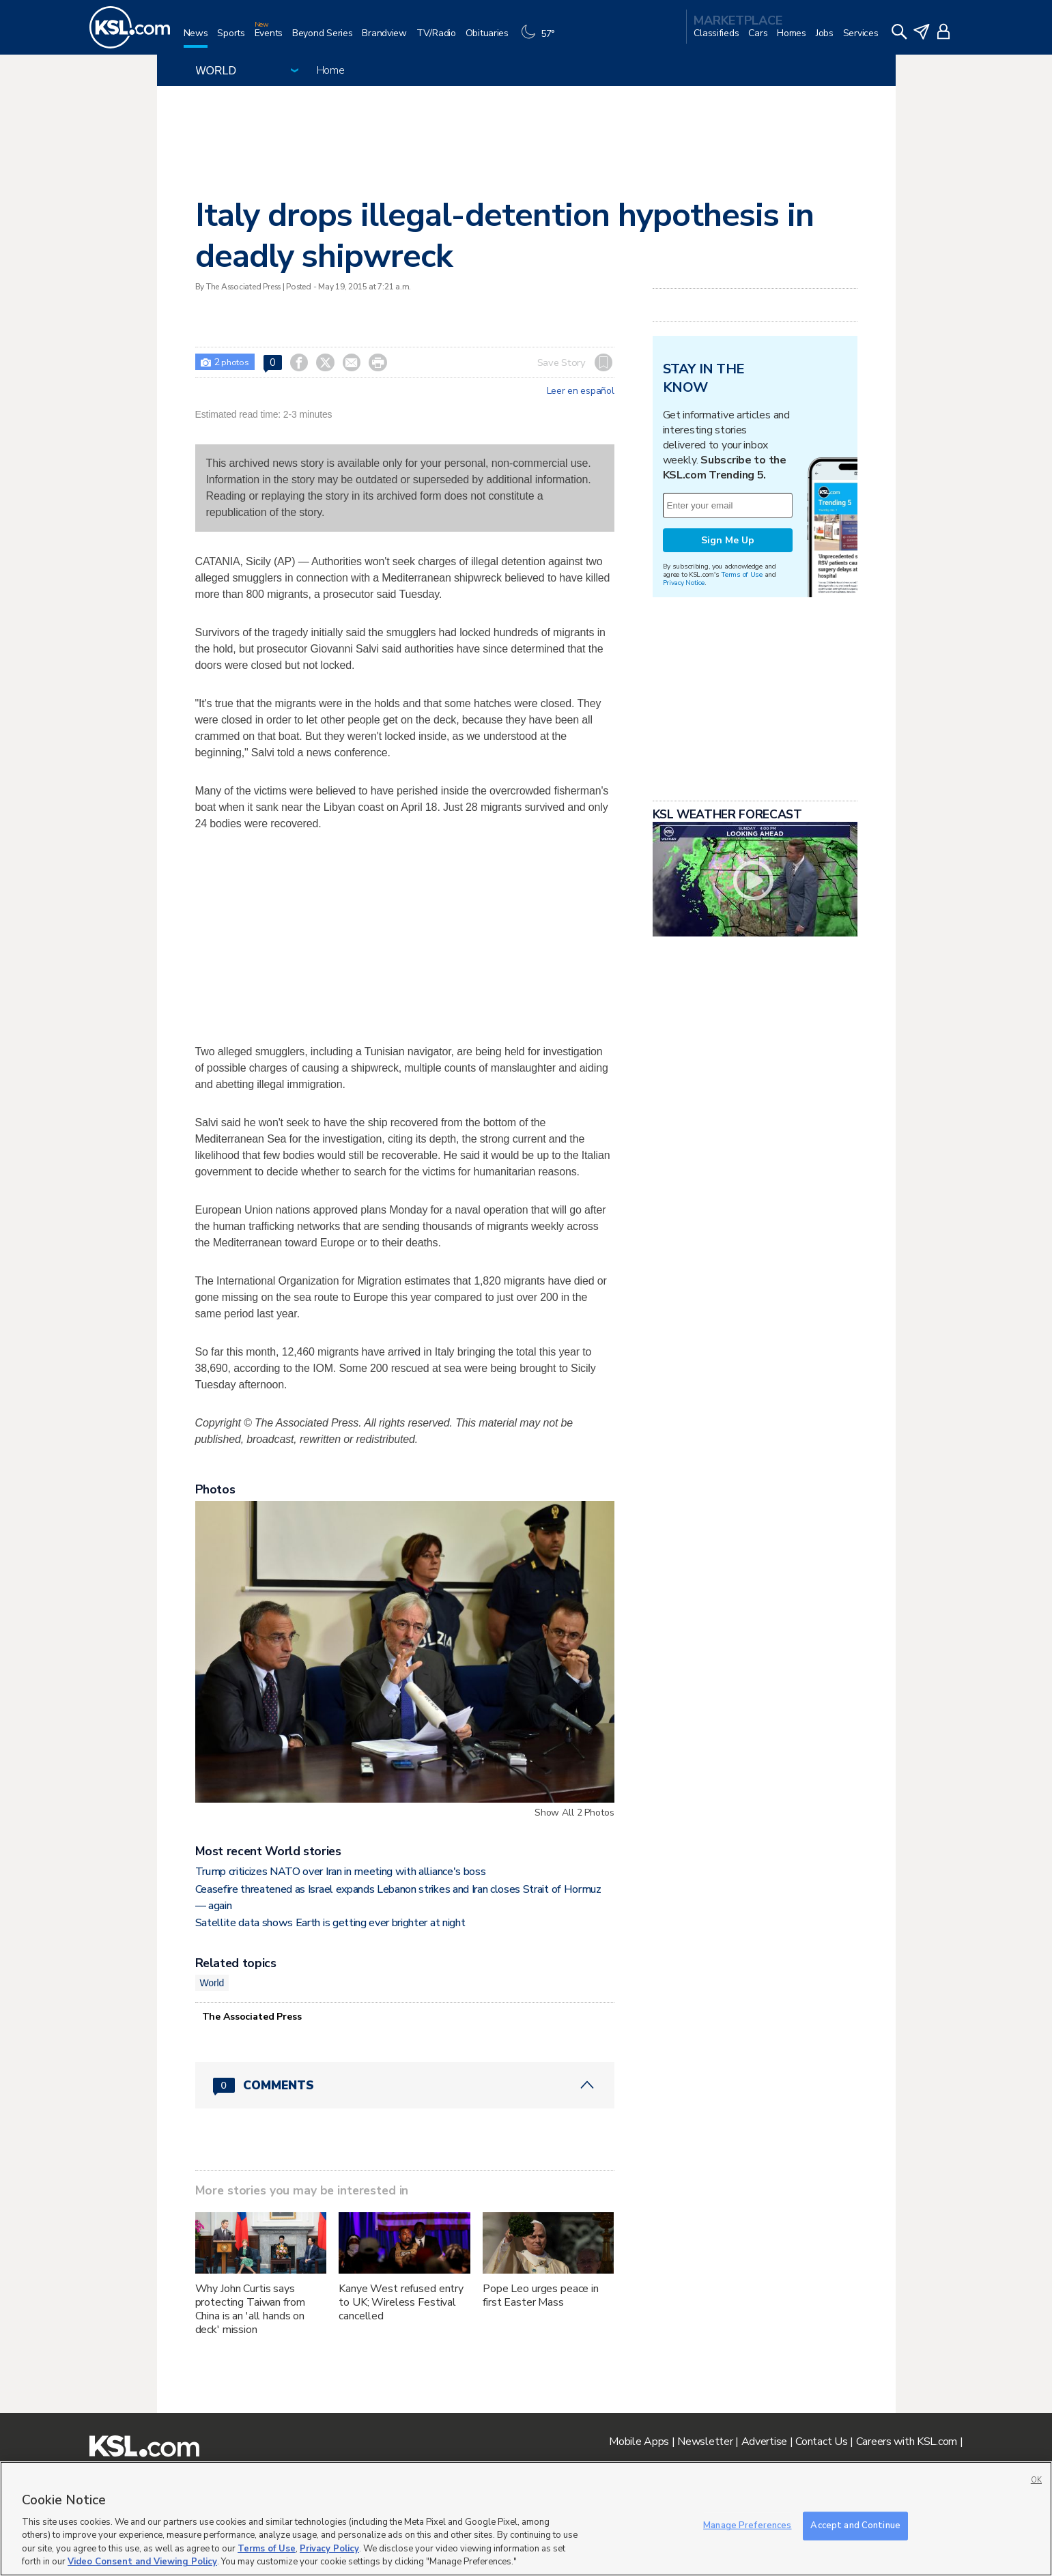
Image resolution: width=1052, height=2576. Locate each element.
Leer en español (580, 391)
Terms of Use (742, 574)
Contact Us (821, 2441)
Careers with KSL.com (906, 2441)
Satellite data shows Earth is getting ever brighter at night (330, 1922)
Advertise (764, 2441)
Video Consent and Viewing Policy (142, 2562)
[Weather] (541, 39)
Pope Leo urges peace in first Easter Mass (541, 2295)
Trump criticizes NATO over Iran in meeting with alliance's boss (340, 1871)
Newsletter (705, 2441)
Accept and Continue (855, 2525)
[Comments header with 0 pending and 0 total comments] (404, 2085)
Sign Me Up (727, 540)
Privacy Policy (329, 2549)
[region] (526, 2518)
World (212, 1982)
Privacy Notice (684, 582)
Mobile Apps (639, 2441)
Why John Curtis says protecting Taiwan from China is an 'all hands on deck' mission (250, 2309)
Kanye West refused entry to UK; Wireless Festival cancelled (401, 2302)
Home (331, 70)
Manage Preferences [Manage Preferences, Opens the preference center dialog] (747, 2525)
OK (1036, 2480)
